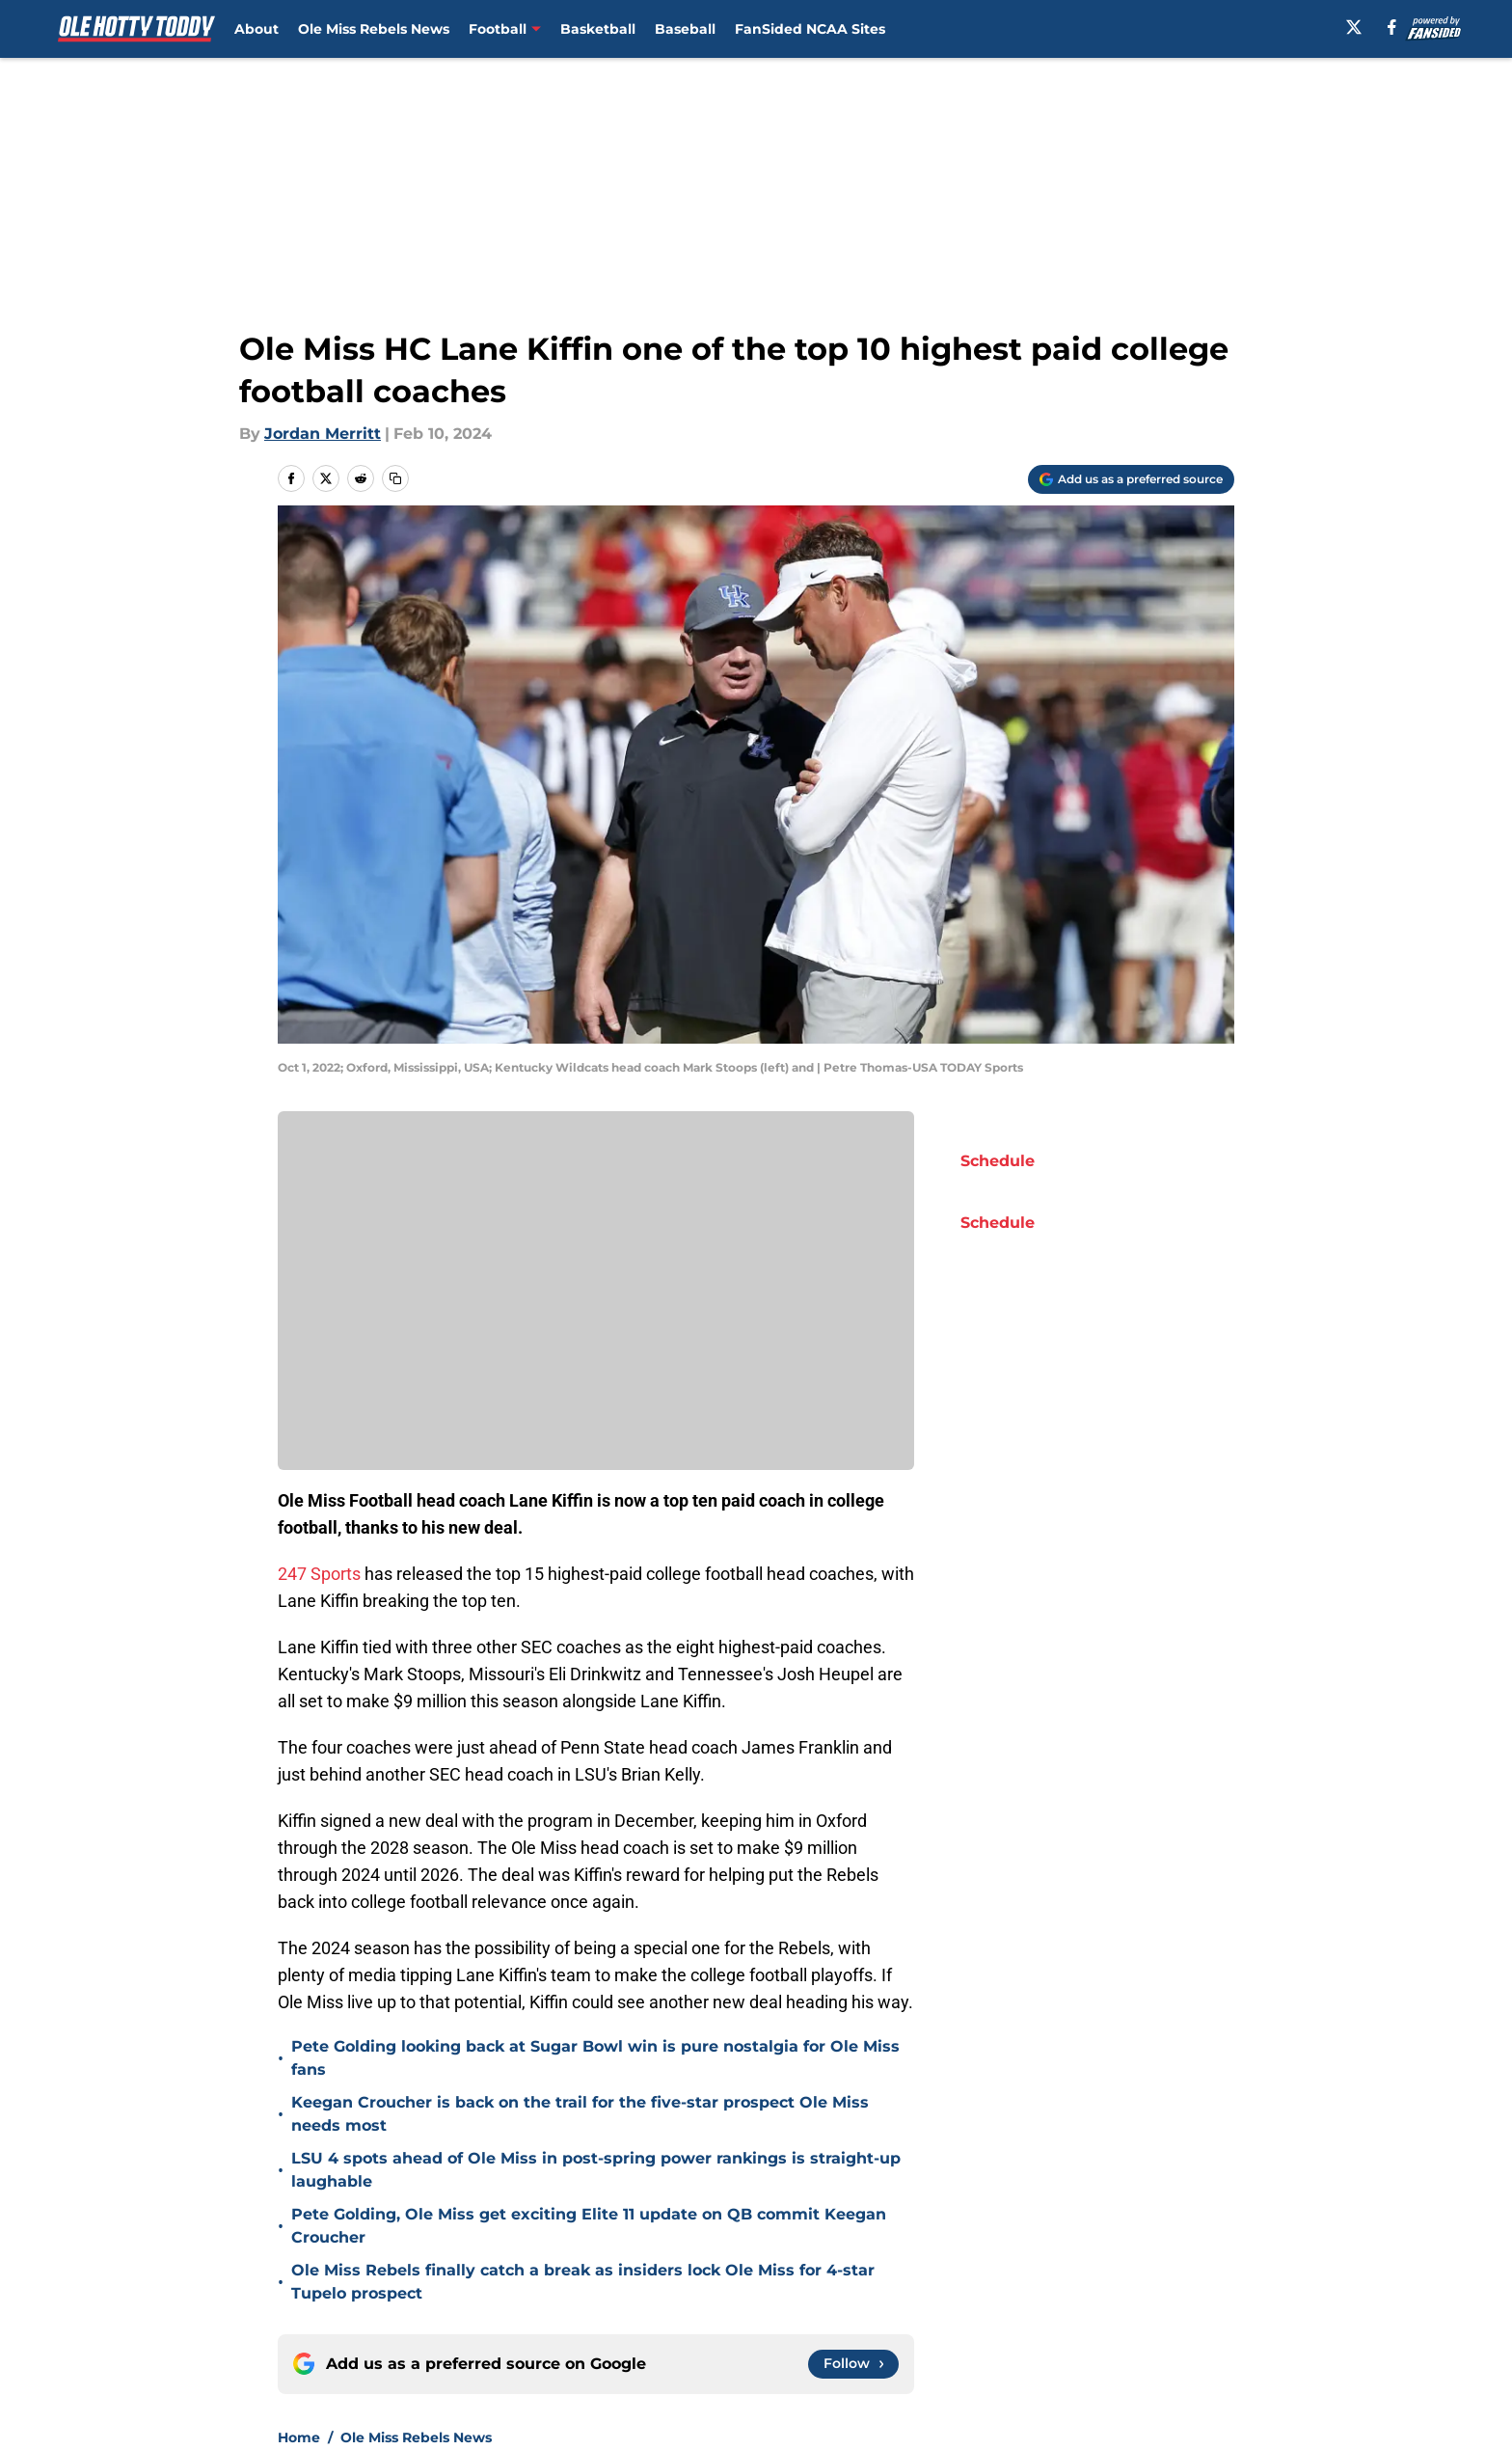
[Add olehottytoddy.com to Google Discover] (1131, 479)
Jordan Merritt (322, 433)
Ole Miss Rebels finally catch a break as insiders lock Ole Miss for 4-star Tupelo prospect (583, 2281)
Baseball (685, 29)
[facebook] (1392, 27)
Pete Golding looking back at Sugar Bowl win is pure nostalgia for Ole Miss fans (595, 2058)
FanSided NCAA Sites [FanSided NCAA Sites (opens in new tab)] (810, 29)
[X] (1354, 27)
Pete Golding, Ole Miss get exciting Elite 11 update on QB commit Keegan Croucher (588, 2225)
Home (299, 2437)
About (256, 29)
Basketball (597, 29)
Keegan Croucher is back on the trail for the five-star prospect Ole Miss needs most (580, 2114)
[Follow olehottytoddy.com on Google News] (853, 2364)
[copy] (395, 478)
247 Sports (319, 1574)
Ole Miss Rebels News (373, 29)
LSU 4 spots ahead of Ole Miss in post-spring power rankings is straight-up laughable (596, 2170)
